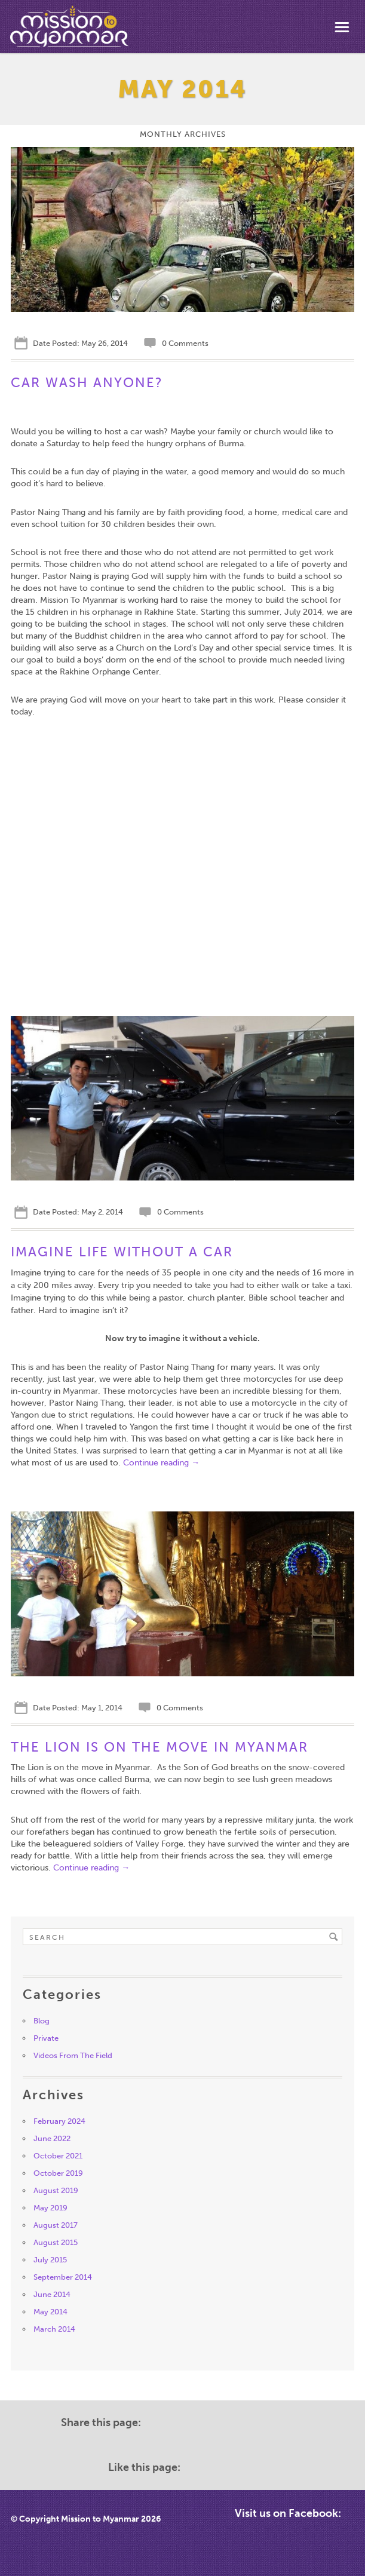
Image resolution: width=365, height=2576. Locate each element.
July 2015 (50, 2259)
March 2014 (54, 2328)
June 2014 (51, 2294)
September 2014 (62, 2277)
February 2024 (59, 2121)
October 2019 (58, 2173)
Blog (41, 2020)
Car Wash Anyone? (87, 383)
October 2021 (57, 2155)
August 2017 (55, 2225)
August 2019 (55, 2190)
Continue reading (161, 1463)
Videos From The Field (72, 2055)
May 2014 (50, 2311)
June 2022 (51, 2138)
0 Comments (184, 343)
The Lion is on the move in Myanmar (159, 1747)
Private (46, 2038)
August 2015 (55, 2242)
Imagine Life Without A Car (122, 1252)
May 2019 (50, 2207)
